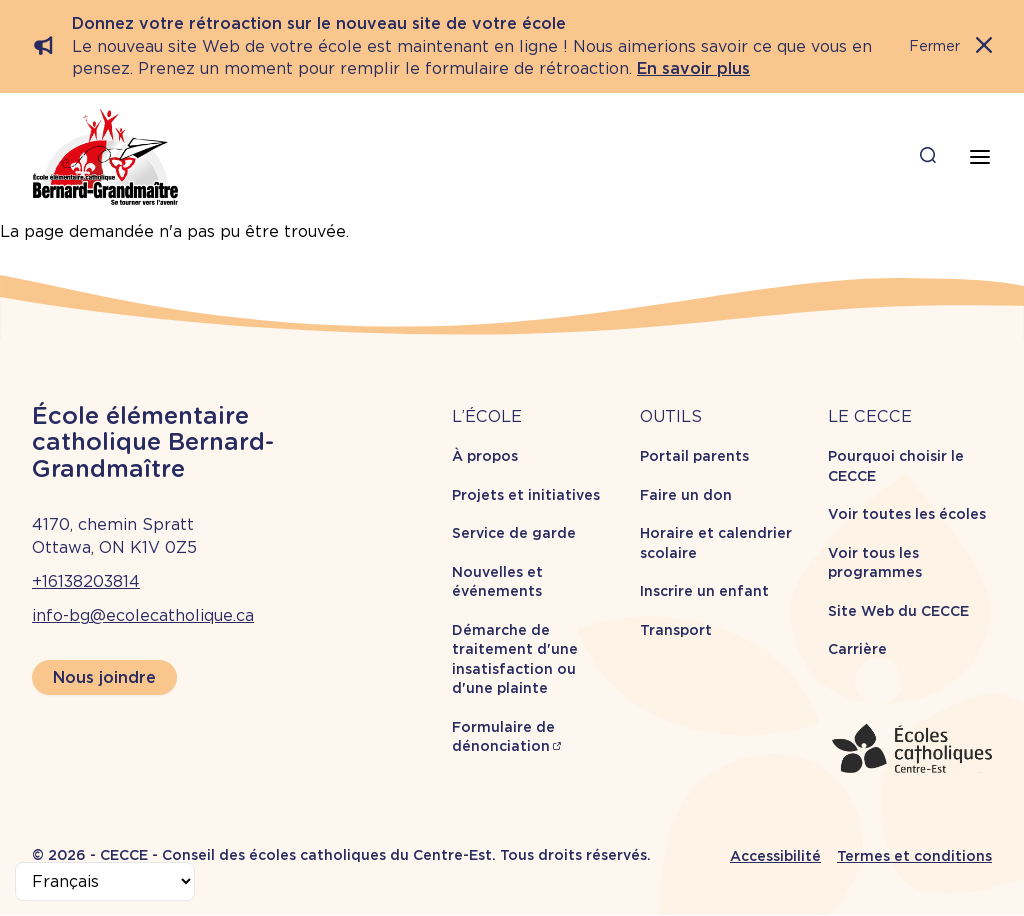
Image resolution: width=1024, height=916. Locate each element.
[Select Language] (105, 881)
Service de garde (514, 533)
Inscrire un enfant (704, 591)
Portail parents (694, 456)
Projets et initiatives (526, 495)
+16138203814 (86, 581)
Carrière (857, 649)
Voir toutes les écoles (907, 514)
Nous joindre (104, 677)
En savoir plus (693, 68)
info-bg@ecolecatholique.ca (143, 615)
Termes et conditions (914, 856)
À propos (485, 456)
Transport (676, 630)
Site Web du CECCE (898, 611)
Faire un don (686, 495)
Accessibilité (775, 856)
